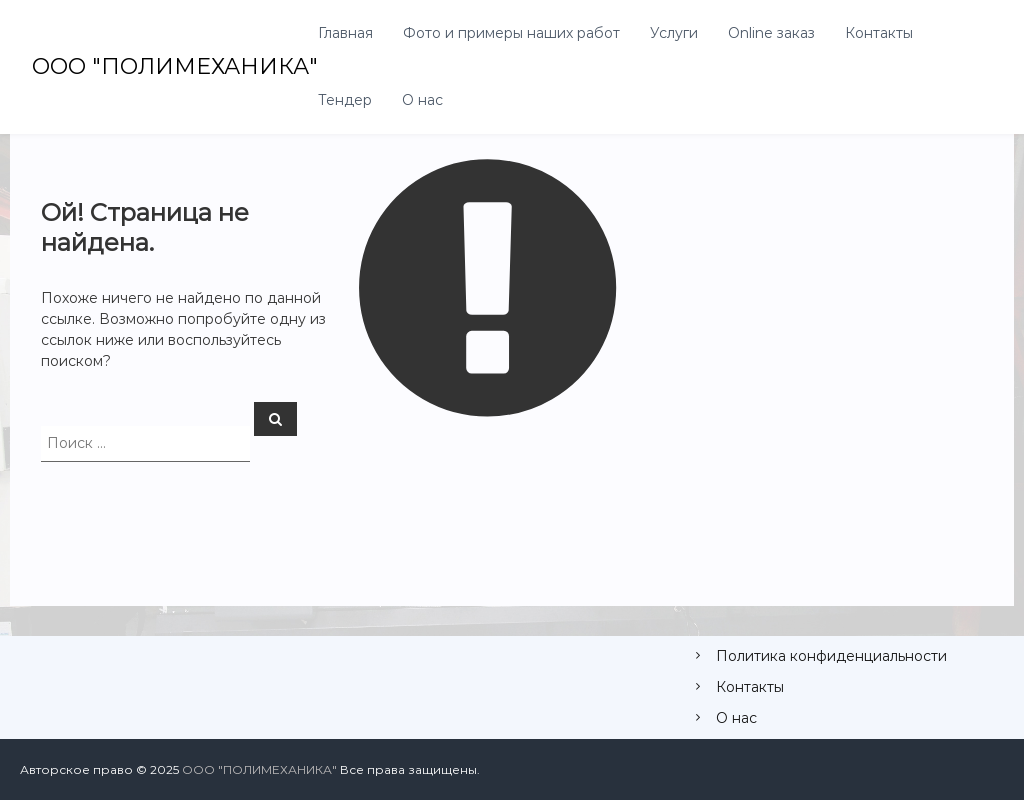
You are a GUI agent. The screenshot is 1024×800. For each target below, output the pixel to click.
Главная (345, 33)
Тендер (345, 100)
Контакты (879, 33)
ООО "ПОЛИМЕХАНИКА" (175, 66)
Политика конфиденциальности (831, 656)
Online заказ (771, 33)
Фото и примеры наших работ (511, 33)
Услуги (674, 33)
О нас (422, 100)
